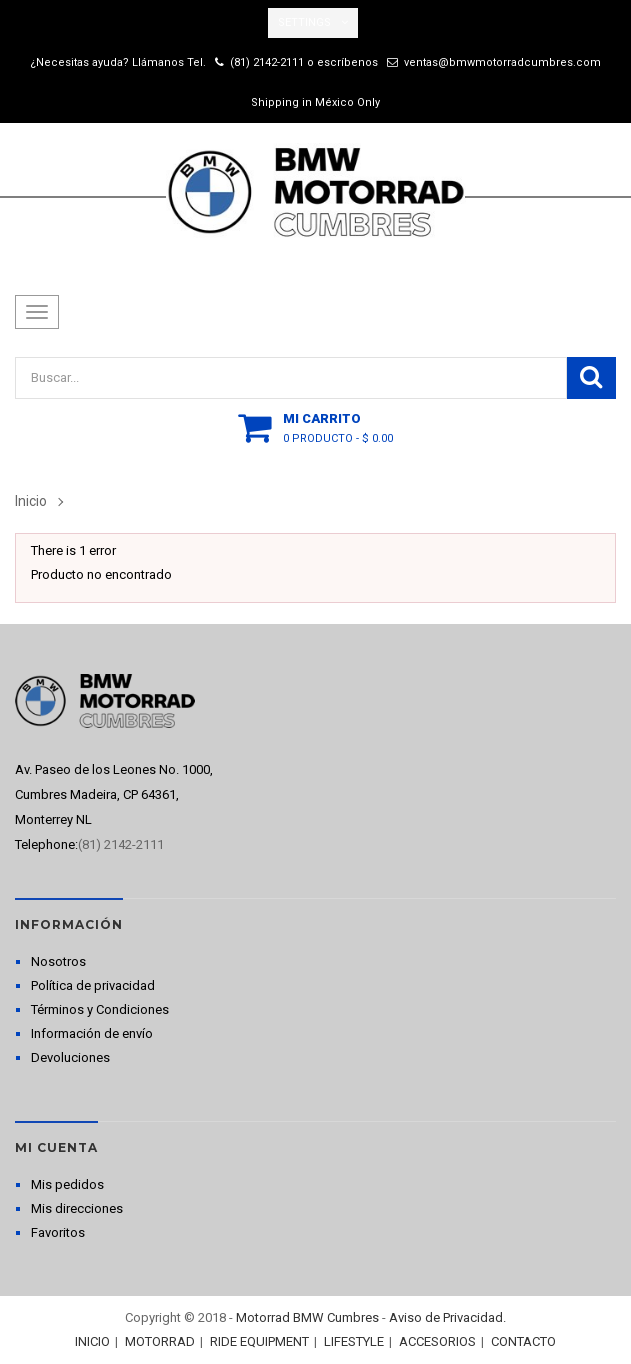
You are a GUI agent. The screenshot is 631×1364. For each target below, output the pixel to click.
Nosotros (58, 961)
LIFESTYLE (354, 1341)
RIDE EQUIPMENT (259, 1341)
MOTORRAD (160, 1341)
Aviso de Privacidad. (447, 1317)
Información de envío (92, 1033)
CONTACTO (523, 1341)
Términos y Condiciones (100, 1009)
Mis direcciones (77, 1208)
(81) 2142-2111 (267, 62)
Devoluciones (70, 1057)
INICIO (92, 1341)
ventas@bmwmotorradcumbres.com (502, 62)
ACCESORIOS (437, 1341)
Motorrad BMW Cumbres (307, 1317)
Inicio (31, 501)
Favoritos (58, 1232)
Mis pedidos (67, 1184)
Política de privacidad (93, 985)
